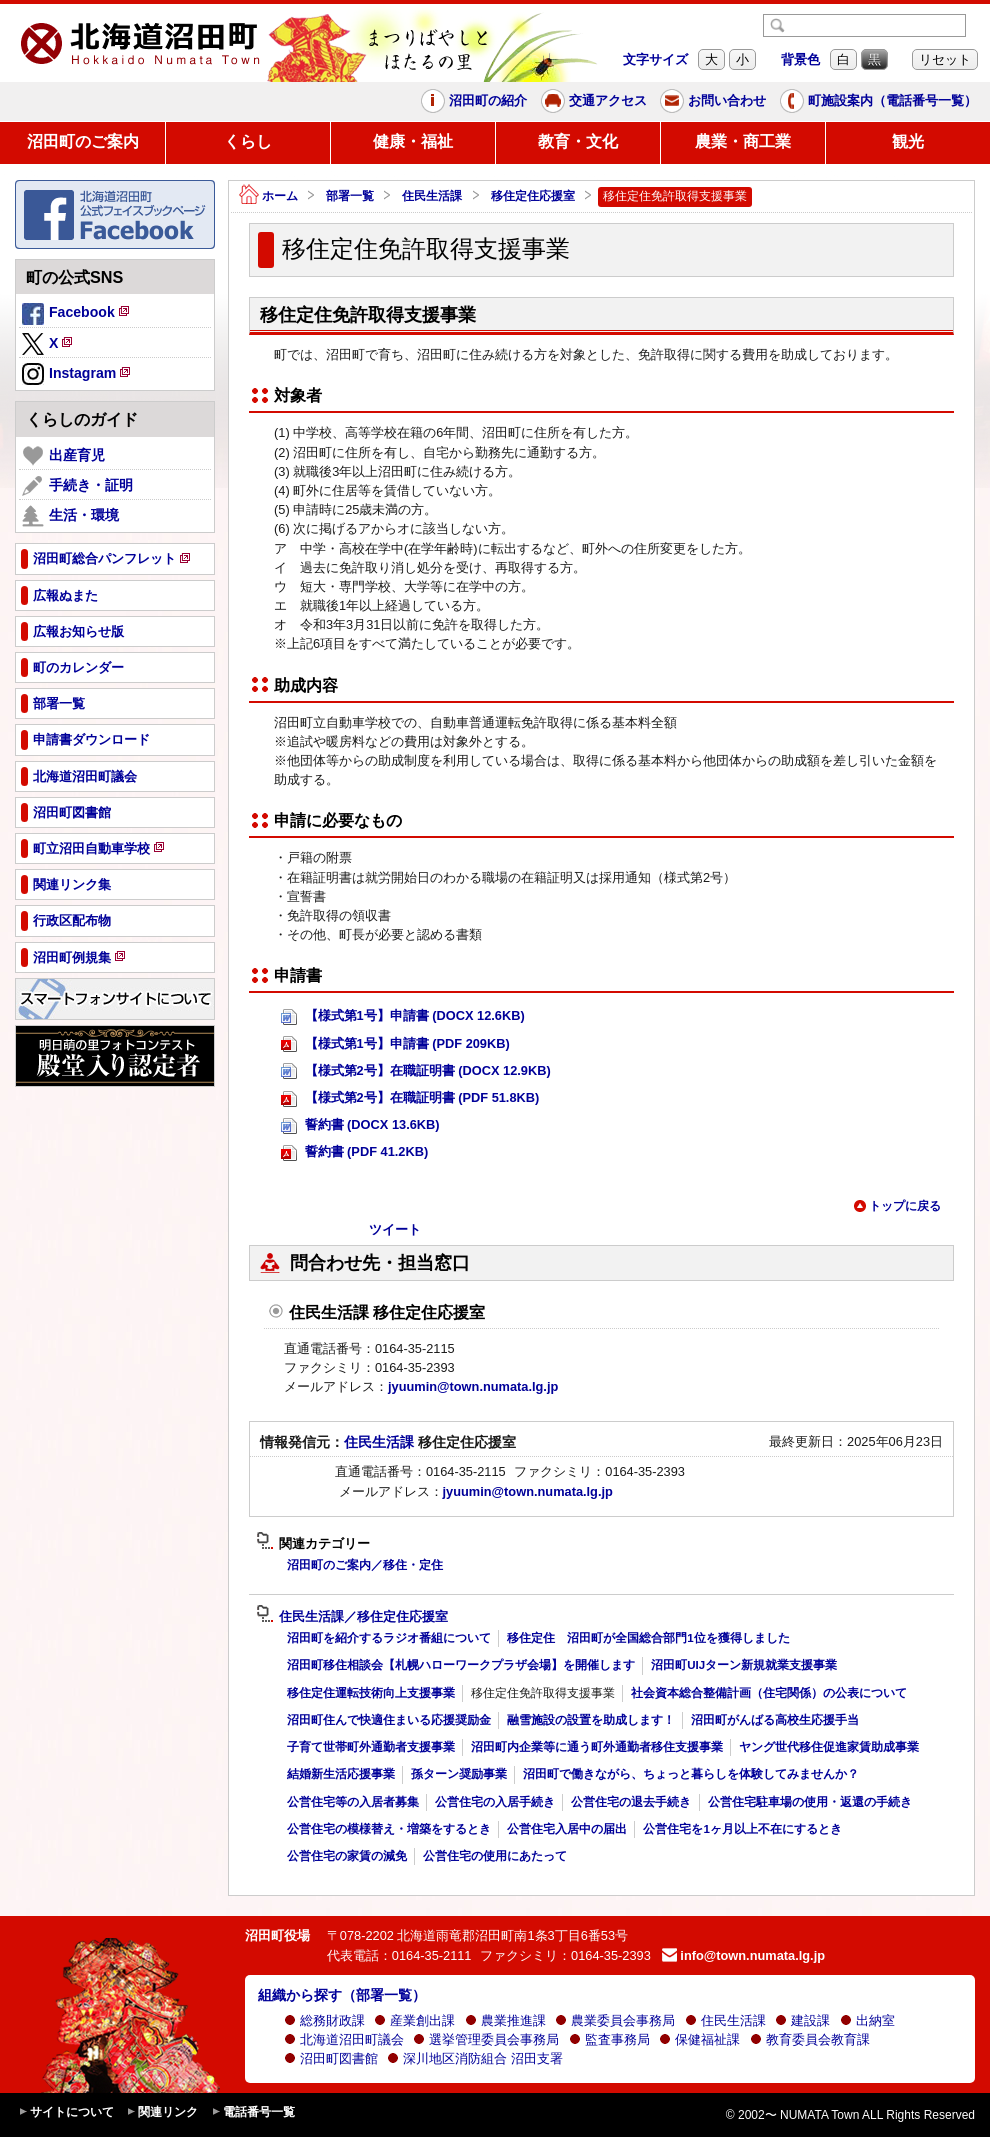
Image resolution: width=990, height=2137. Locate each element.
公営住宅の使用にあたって (495, 1856)
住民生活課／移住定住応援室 (352, 1617)
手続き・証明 (77, 486)
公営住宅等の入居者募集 (353, 1802)
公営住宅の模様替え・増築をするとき (389, 1829)
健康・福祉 (413, 141)
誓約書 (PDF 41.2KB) (354, 1152)
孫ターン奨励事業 (459, 1774)
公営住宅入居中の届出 (567, 1829)
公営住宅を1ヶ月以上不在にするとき (742, 1829)
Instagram (77, 375)
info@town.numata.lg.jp (743, 1955)
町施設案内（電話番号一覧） (878, 101)
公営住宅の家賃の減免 (347, 1856)
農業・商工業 (743, 141)
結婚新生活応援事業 (341, 1774)
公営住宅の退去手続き (631, 1802)
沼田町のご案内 (83, 141)
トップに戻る (897, 1206)
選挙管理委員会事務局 (486, 2039)
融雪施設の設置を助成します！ (591, 1720)
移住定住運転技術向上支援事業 (371, 1693)
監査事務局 (609, 2039)
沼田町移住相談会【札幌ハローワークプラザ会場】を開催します (461, 1665)
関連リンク (162, 2112)
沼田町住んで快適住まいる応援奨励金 (389, 1720)
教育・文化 (578, 141)
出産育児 (63, 456)
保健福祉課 (699, 2039)
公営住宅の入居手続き (495, 1802)
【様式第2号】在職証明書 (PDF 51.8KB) (410, 1098)
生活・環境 (70, 516)
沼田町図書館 (331, 2058)
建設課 (802, 2020)
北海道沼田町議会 (344, 2039)
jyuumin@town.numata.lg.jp (473, 1386)
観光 (908, 141)
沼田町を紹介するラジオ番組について (389, 1638)
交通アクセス (594, 101)
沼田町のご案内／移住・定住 (365, 1565)
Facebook (77, 315)
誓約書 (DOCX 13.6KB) (360, 1125)
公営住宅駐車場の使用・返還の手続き (810, 1802)
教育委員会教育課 (810, 2039)
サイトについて (66, 2112)
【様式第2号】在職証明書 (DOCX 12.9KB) (416, 1071)
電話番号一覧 (253, 2112)
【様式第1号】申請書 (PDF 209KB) (395, 1044)
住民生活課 (432, 196)
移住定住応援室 (533, 196)
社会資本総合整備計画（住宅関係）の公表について (769, 1693)
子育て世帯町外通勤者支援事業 (371, 1747)
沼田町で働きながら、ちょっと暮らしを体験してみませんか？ (691, 1774)
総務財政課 (324, 2020)
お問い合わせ (713, 101)
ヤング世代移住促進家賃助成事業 (829, 1747)
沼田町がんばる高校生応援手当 (775, 1720)
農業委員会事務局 (615, 2020)
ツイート (395, 1229)
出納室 (867, 2020)
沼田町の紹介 (474, 101)
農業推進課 (505, 2020)
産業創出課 (414, 2020)
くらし (248, 141)
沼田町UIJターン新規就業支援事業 (744, 1665)
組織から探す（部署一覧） (342, 1995)
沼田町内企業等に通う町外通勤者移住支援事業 (597, 1747)
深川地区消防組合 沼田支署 (475, 2058)
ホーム (268, 196)
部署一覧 (350, 196)
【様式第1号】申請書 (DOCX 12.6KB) (403, 1016)
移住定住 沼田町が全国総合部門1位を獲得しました (648, 1638)
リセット (945, 59)
